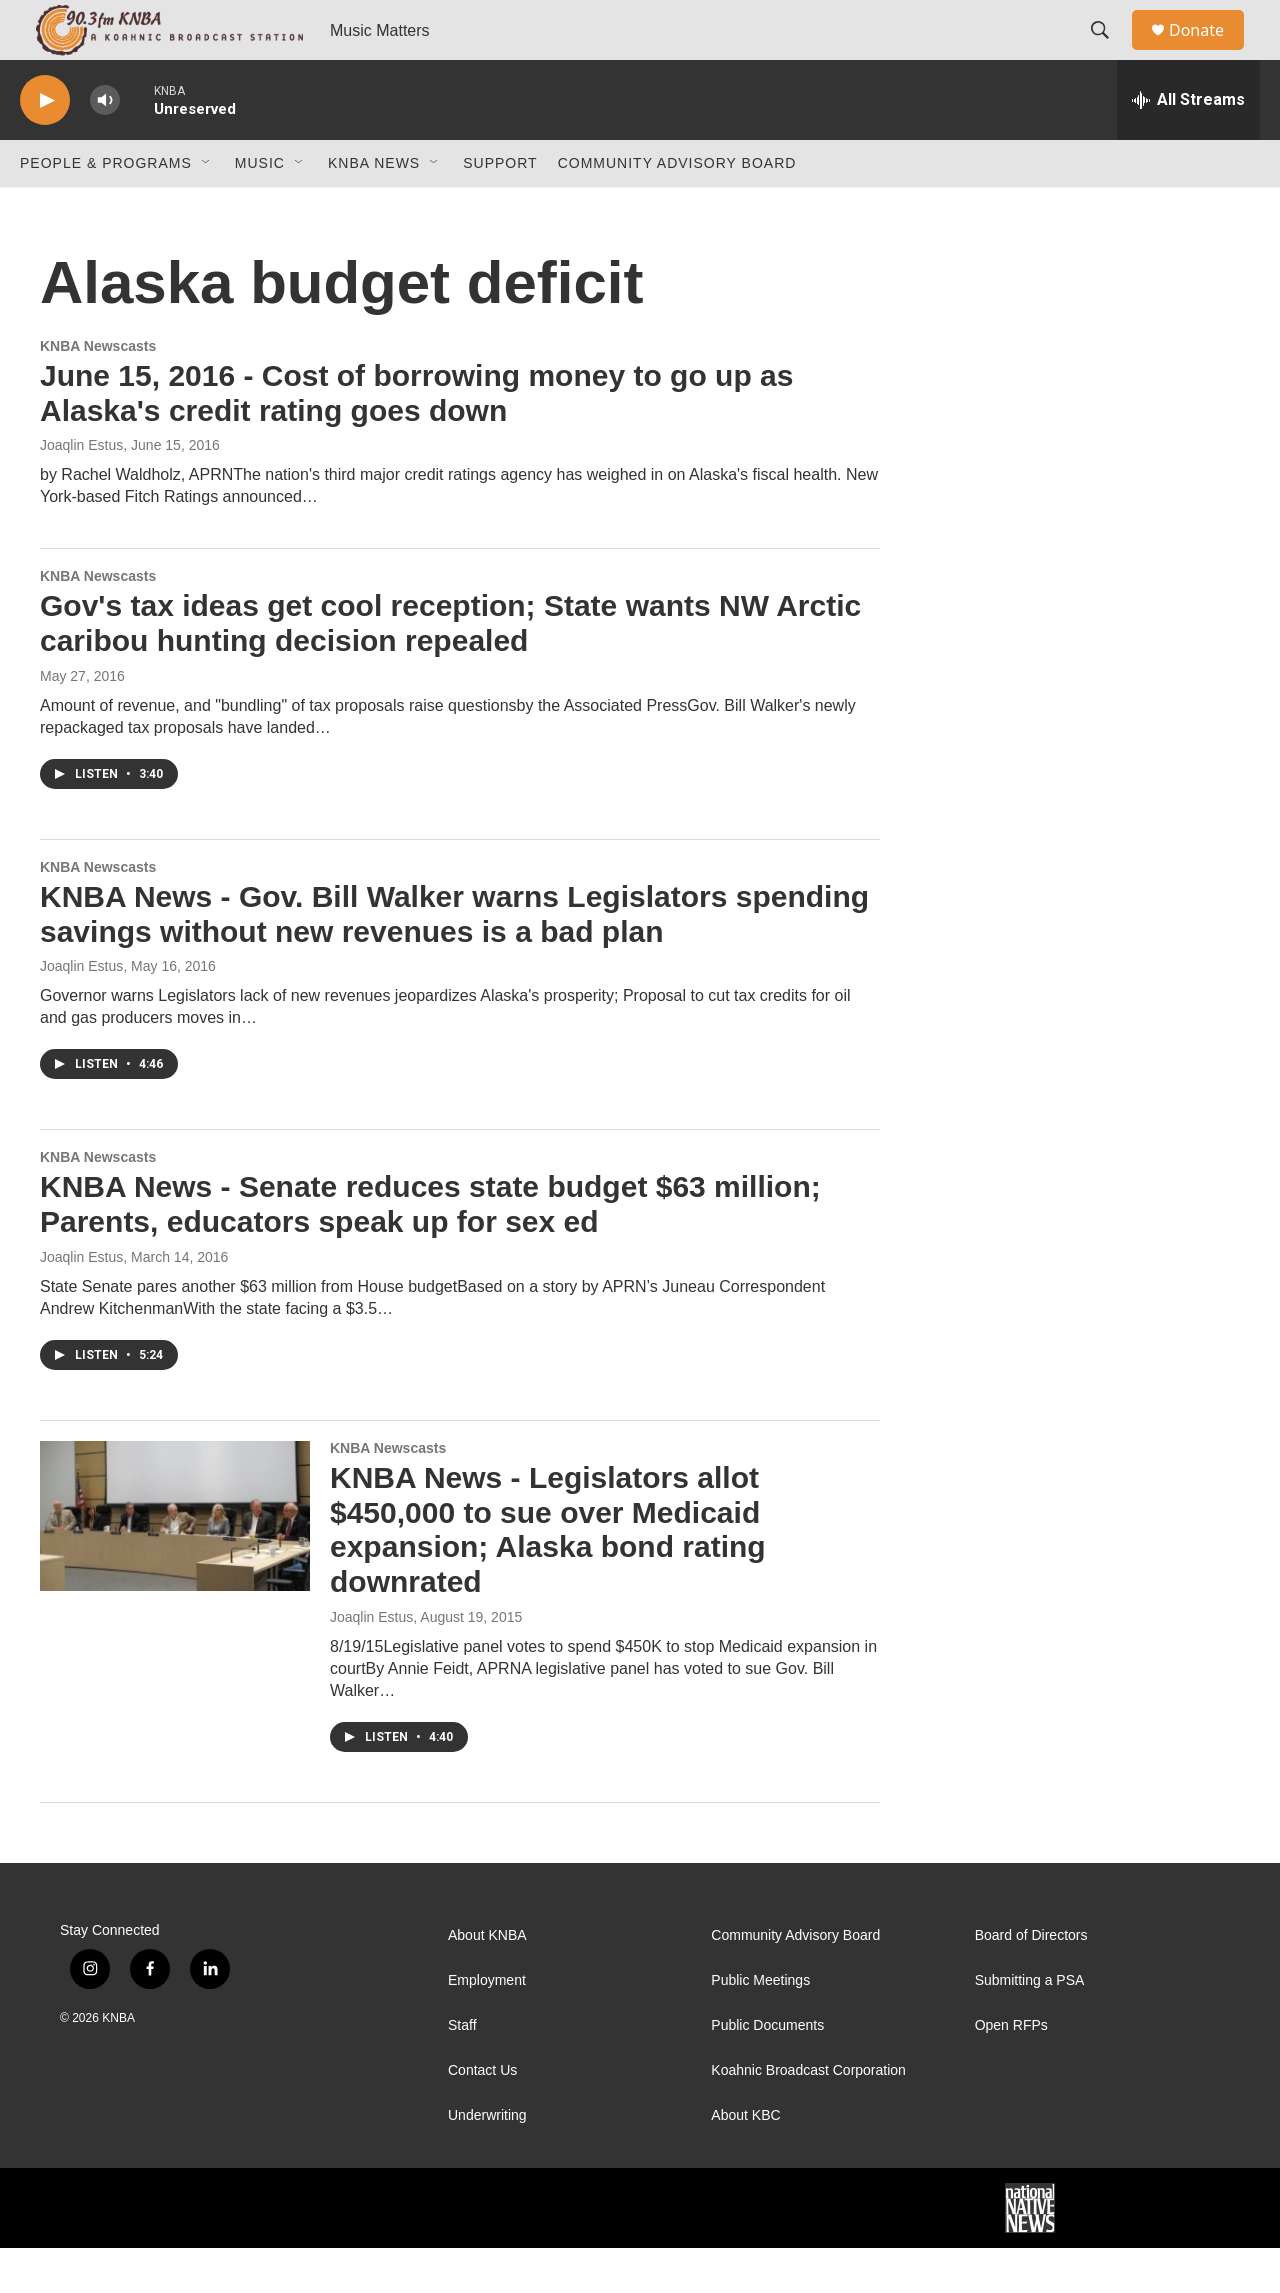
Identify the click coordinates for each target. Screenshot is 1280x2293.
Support (500, 208)
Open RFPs (1011, 2070)
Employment (487, 2025)
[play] (45, 145)
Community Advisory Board (677, 208)
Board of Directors (1031, 1980)
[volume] (105, 145)
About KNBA (487, 1980)
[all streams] (1188, 145)
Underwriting (487, 2160)
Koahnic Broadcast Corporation (808, 2115)
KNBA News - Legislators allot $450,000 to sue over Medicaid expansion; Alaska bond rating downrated (548, 1574)
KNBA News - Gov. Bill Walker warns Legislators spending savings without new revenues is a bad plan (454, 959)
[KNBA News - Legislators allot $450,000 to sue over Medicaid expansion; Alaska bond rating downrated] (175, 1561)
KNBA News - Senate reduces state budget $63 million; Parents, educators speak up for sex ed (430, 1249)
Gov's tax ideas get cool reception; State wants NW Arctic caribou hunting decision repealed (450, 668)
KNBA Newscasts (98, 391)
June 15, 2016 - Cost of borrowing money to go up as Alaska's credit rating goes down (416, 438)
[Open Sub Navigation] (207, 208)
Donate (1209, 52)
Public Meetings (760, 2025)
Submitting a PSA (1030, 2025)
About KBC (745, 2160)
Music (260, 208)
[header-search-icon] (1109, 53)
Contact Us (482, 2115)
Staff (462, 2070)
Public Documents (767, 2070)
